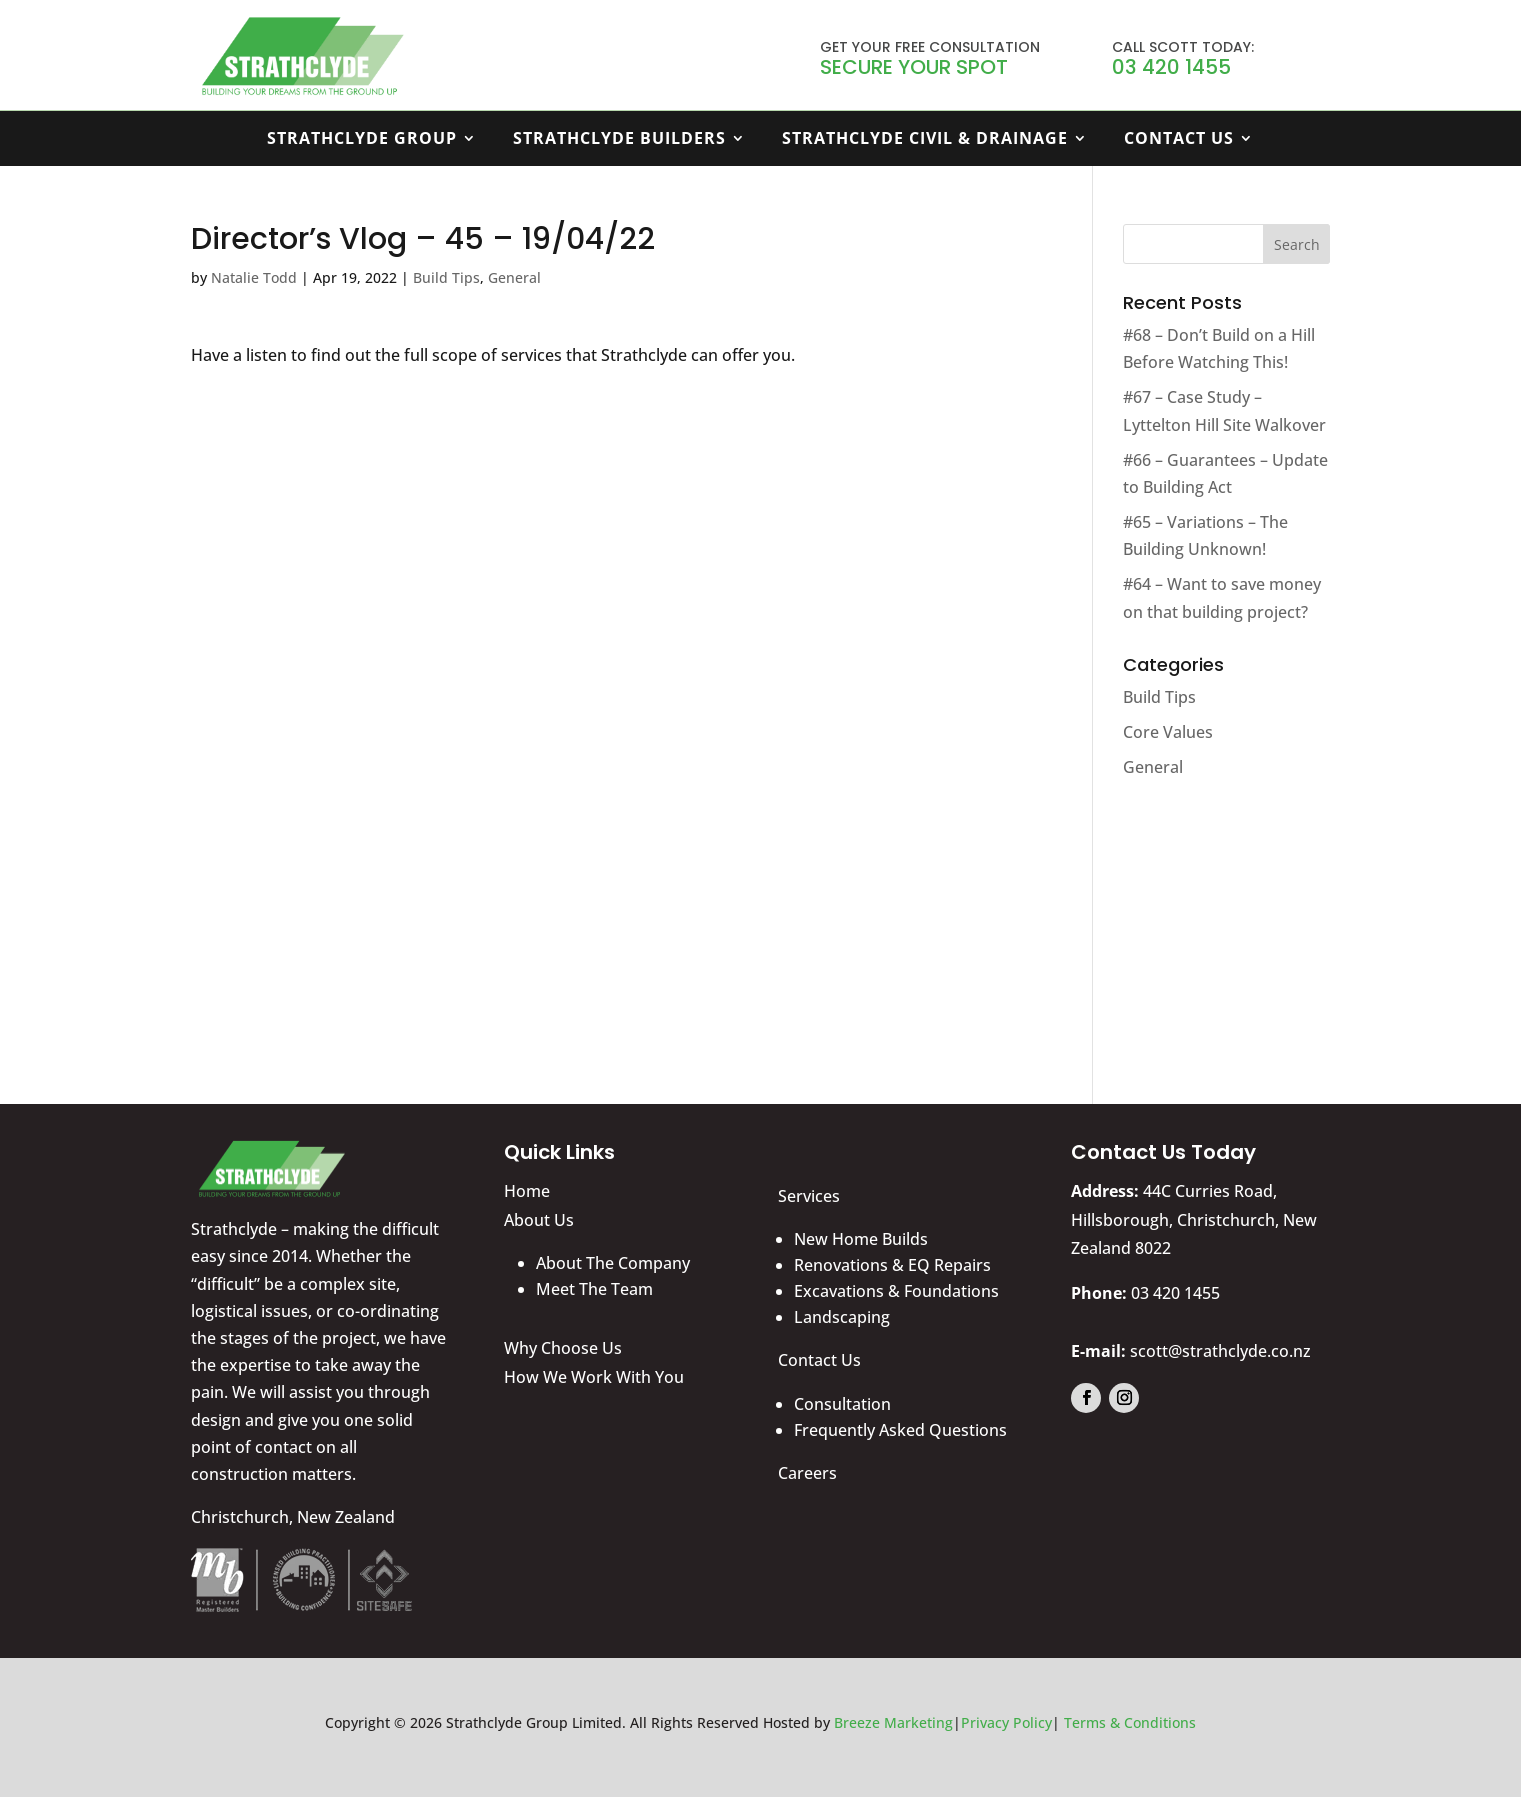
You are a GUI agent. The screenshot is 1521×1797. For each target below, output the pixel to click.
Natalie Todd (254, 277)
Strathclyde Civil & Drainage (925, 140)
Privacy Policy (1006, 1722)
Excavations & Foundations (896, 1291)
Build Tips (446, 277)
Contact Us (1179, 140)
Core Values (1168, 732)
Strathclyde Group (362, 140)
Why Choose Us (563, 1348)
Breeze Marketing (893, 1722)
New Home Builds (861, 1239)
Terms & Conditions (1130, 1722)
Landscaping (842, 1317)
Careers (807, 1473)
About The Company (613, 1263)
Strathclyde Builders (619, 140)
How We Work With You (594, 1377)
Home (527, 1191)
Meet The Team (594, 1289)
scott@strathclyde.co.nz (1220, 1351)
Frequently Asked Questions (900, 1430)
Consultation (842, 1404)
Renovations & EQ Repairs (892, 1265)
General (514, 277)
